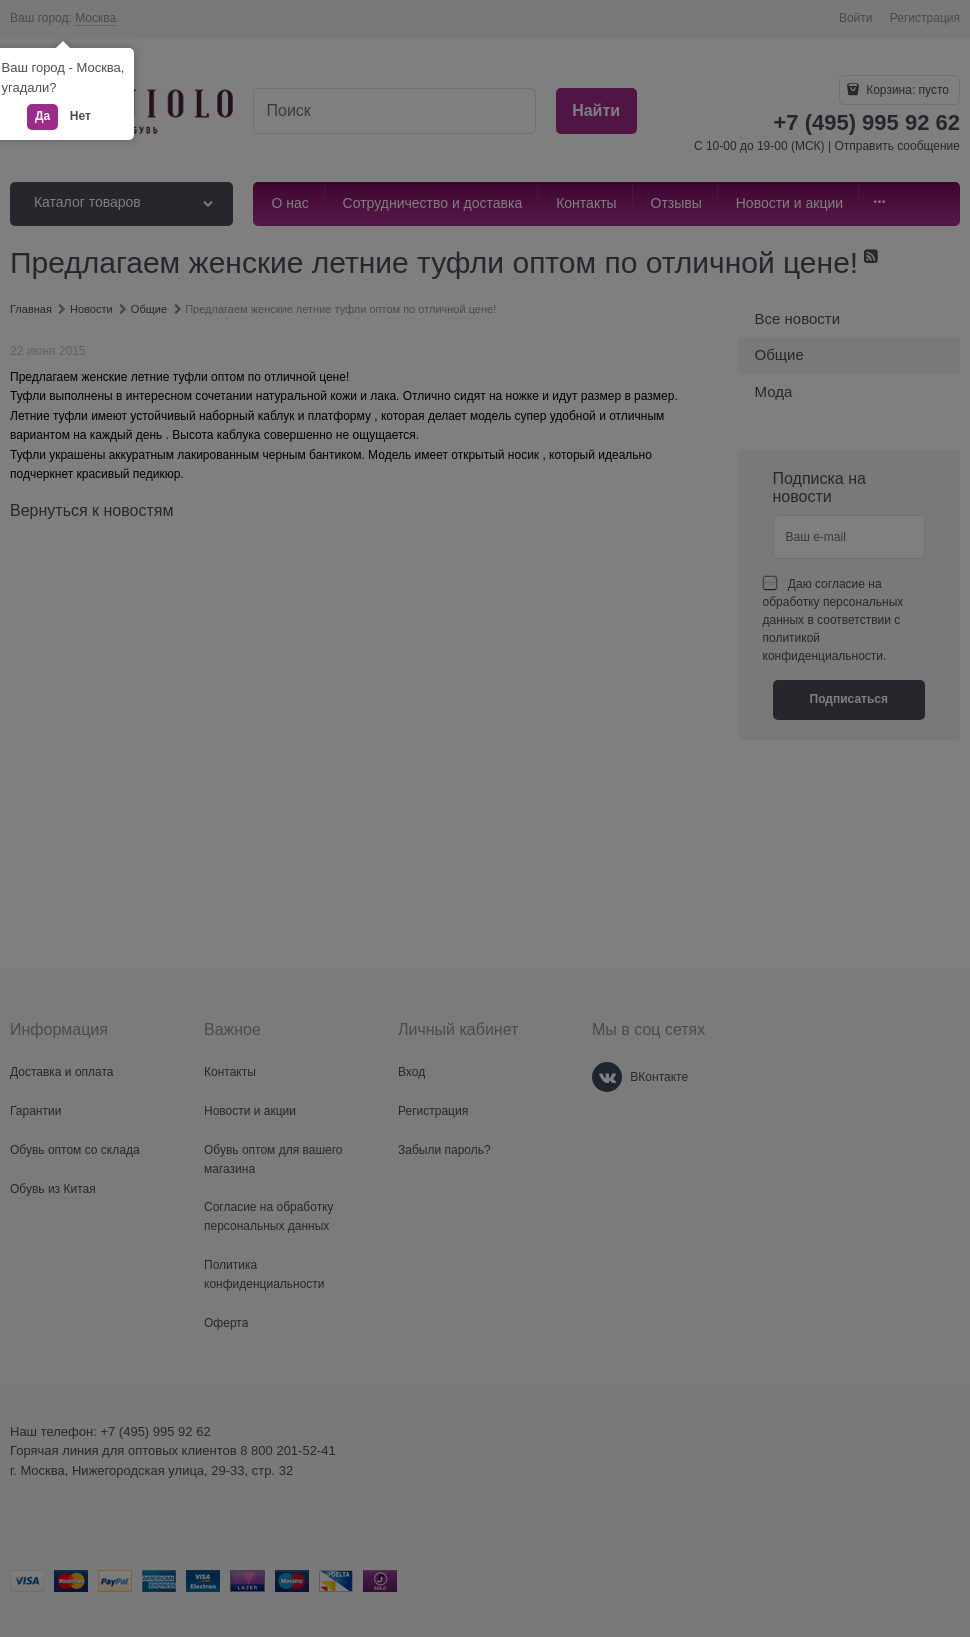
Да (42, 116)
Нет (80, 116)
